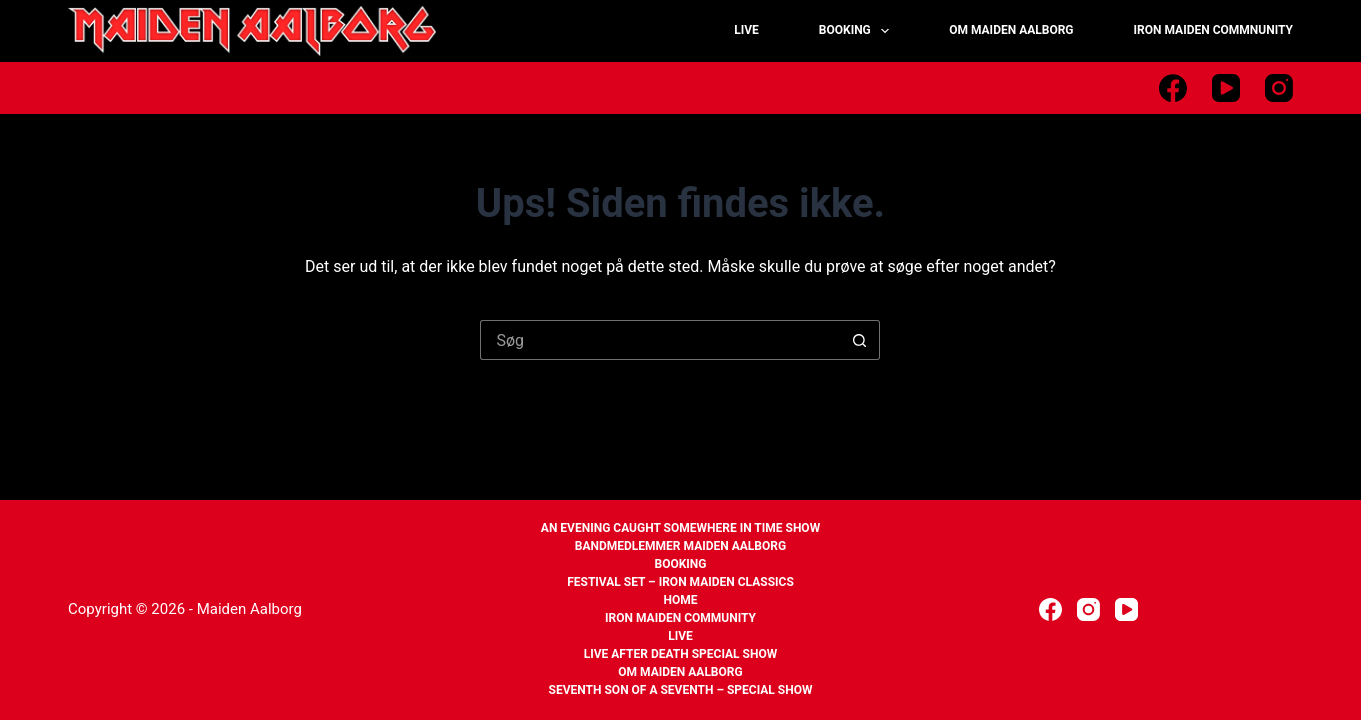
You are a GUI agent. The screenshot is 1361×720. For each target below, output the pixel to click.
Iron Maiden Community (680, 618)
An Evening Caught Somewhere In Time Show (680, 528)
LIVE (746, 30)
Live (680, 636)
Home (680, 600)
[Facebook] (1173, 88)
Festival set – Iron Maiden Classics (680, 582)
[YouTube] (1226, 88)
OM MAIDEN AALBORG (1011, 30)
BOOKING (858, 31)
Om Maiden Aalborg (680, 672)
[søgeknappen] (860, 340)
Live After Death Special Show (681, 654)
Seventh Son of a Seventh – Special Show (681, 690)
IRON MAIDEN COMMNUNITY (1213, 30)
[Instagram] (1279, 88)
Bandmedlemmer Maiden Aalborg (680, 546)
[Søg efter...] (660, 340)
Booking (680, 564)
